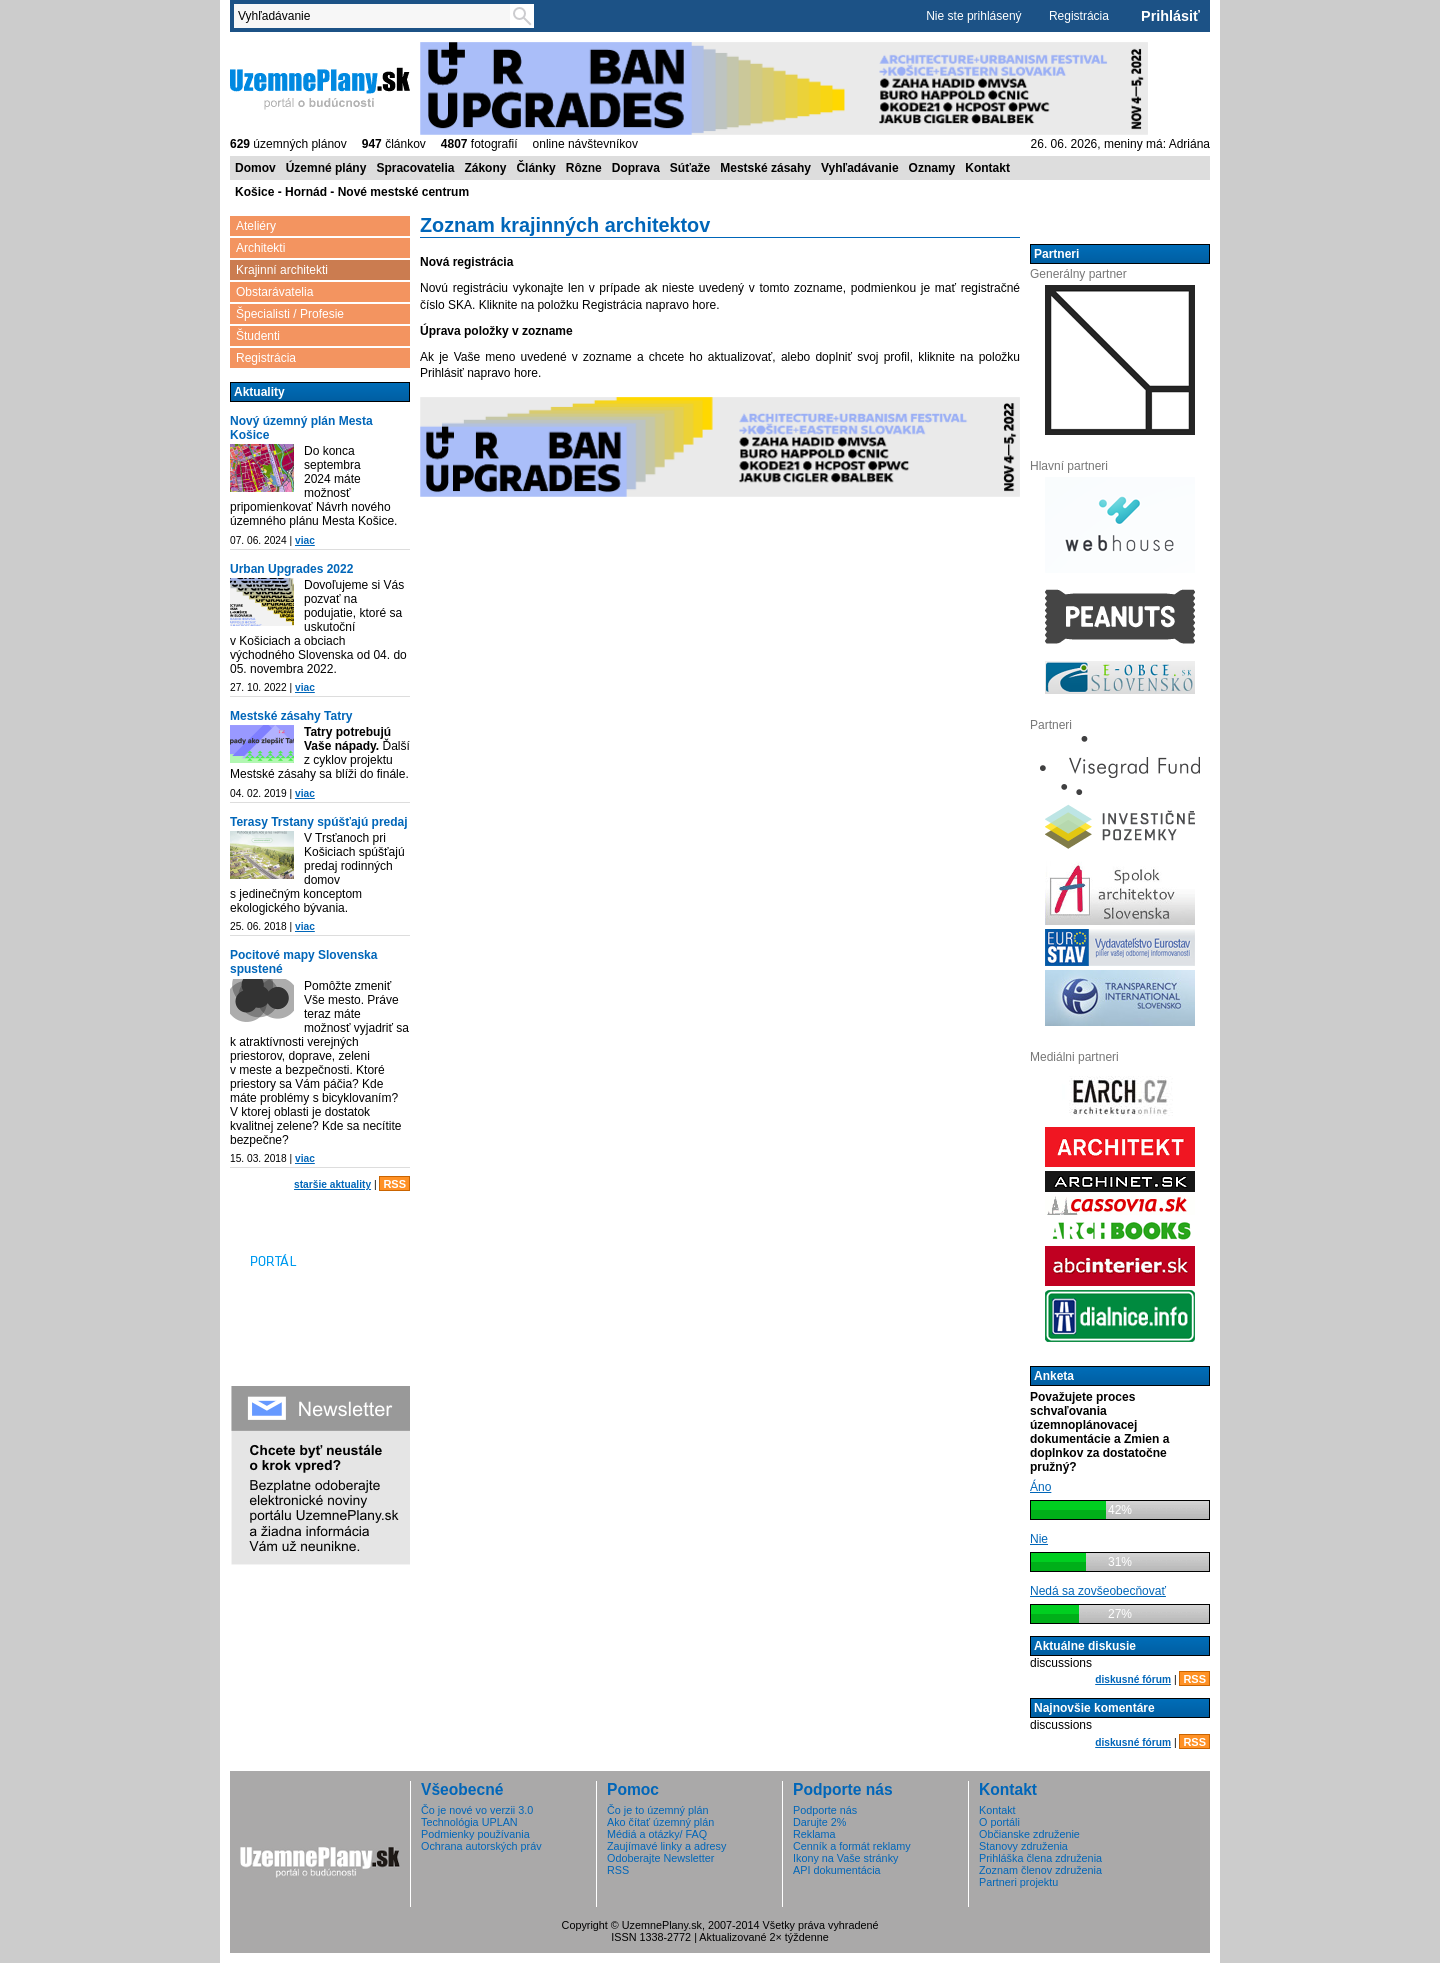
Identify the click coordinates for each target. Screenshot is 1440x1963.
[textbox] (376, 16)
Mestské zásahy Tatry (291, 716)
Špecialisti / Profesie (290, 314)
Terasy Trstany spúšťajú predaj (319, 822)
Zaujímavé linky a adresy (666, 1846)
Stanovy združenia (1023, 1846)
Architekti (260, 248)
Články (535, 168)
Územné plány (326, 168)
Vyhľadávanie (860, 168)
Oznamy (932, 168)
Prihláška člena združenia (1040, 1858)
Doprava (636, 168)
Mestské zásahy (765, 168)
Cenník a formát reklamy (852, 1846)
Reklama (814, 1834)
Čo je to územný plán (657, 1810)
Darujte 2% (819, 1822)
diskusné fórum (1133, 1679)
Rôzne (584, 168)
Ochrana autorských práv (481, 1846)
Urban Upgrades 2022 (291, 569)
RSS (394, 1184)
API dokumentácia (837, 1870)
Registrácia (1079, 16)
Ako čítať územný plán (660, 1822)
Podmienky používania (475, 1834)
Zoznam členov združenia (1040, 1870)
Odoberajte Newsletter (660, 1858)
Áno (1040, 1487)
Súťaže (690, 168)
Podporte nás (825, 1810)
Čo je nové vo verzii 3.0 (477, 1810)
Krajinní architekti (282, 270)
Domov (255, 168)
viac (305, 540)
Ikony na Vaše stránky (845, 1858)
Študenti (258, 336)
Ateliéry (256, 226)
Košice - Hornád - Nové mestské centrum (352, 192)
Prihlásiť (1170, 16)
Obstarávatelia (274, 292)
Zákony (485, 168)
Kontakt (987, 168)
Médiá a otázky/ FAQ (657, 1834)
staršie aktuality (332, 1184)
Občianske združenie (1029, 1834)
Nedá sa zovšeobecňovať (1098, 1591)
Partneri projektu (1018, 1882)
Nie (1039, 1539)
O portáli (999, 1822)
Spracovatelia (415, 168)
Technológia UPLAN (469, 1822)
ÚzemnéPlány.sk (320, 87)
